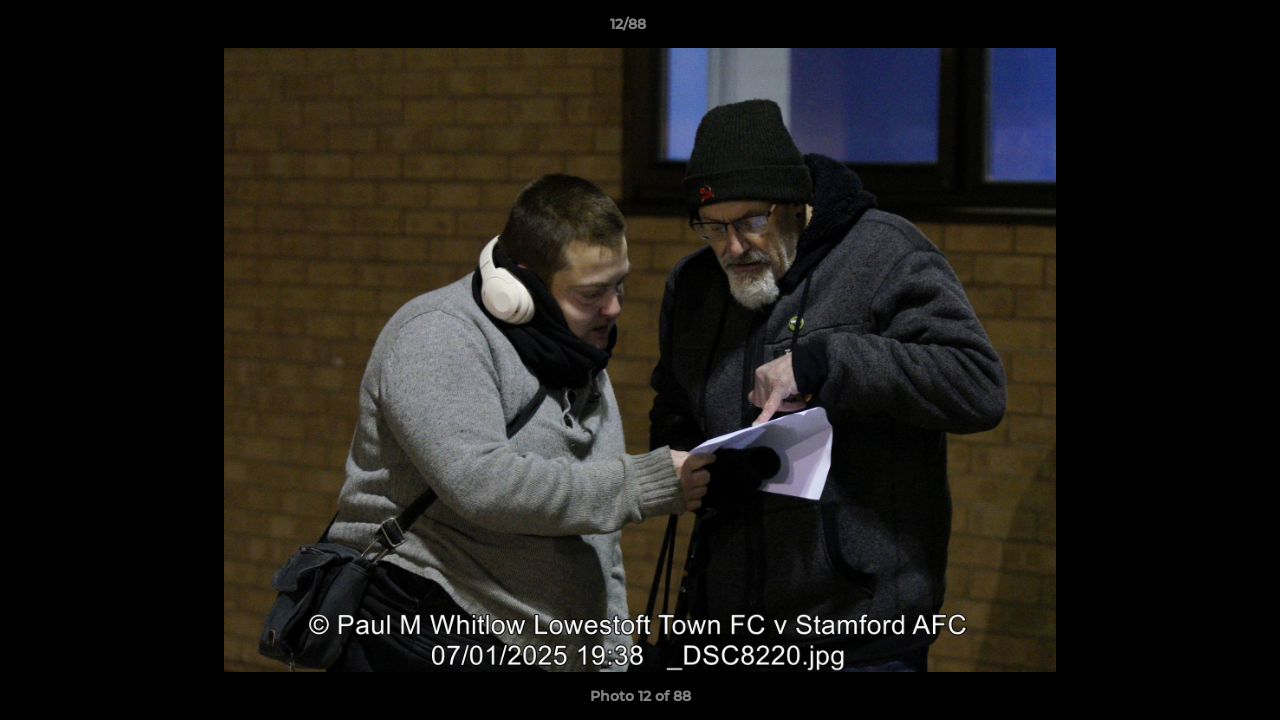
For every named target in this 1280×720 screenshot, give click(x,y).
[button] (1196, 29)
